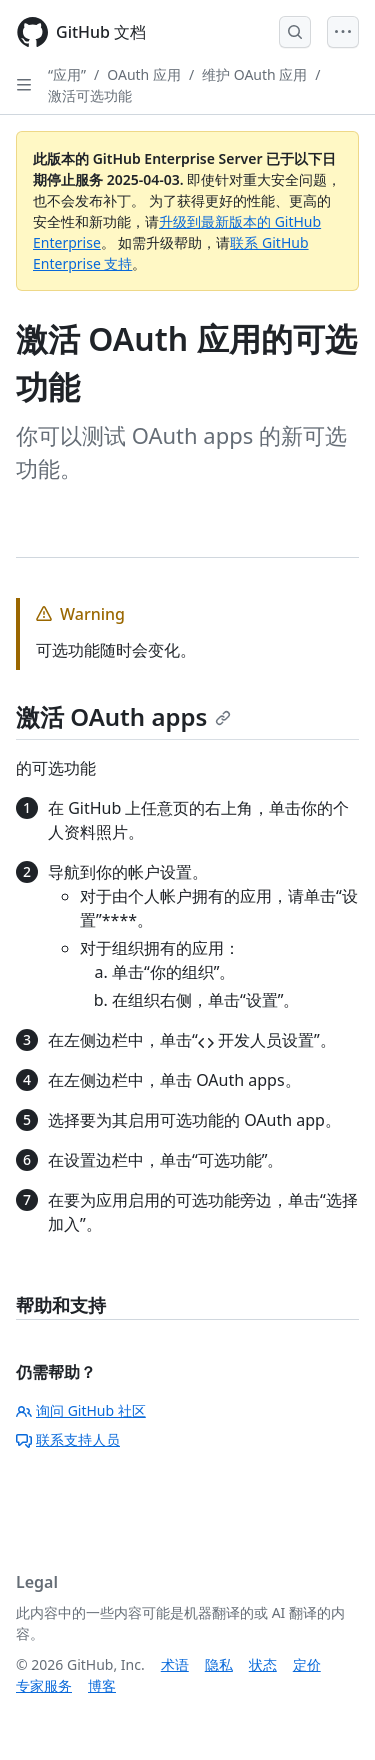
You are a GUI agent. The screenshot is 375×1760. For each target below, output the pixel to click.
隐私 (219, 1664)
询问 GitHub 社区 (81, 1410)
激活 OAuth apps (123, 716)
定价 (307, 1664)
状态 (263, 1664)
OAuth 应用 (144, 74)
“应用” (67, 74)
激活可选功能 (90, 95)
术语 (175, 1664)
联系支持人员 (68, 1439)
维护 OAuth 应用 (254, 74)
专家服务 (44, 1685)
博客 (102, 1685)
